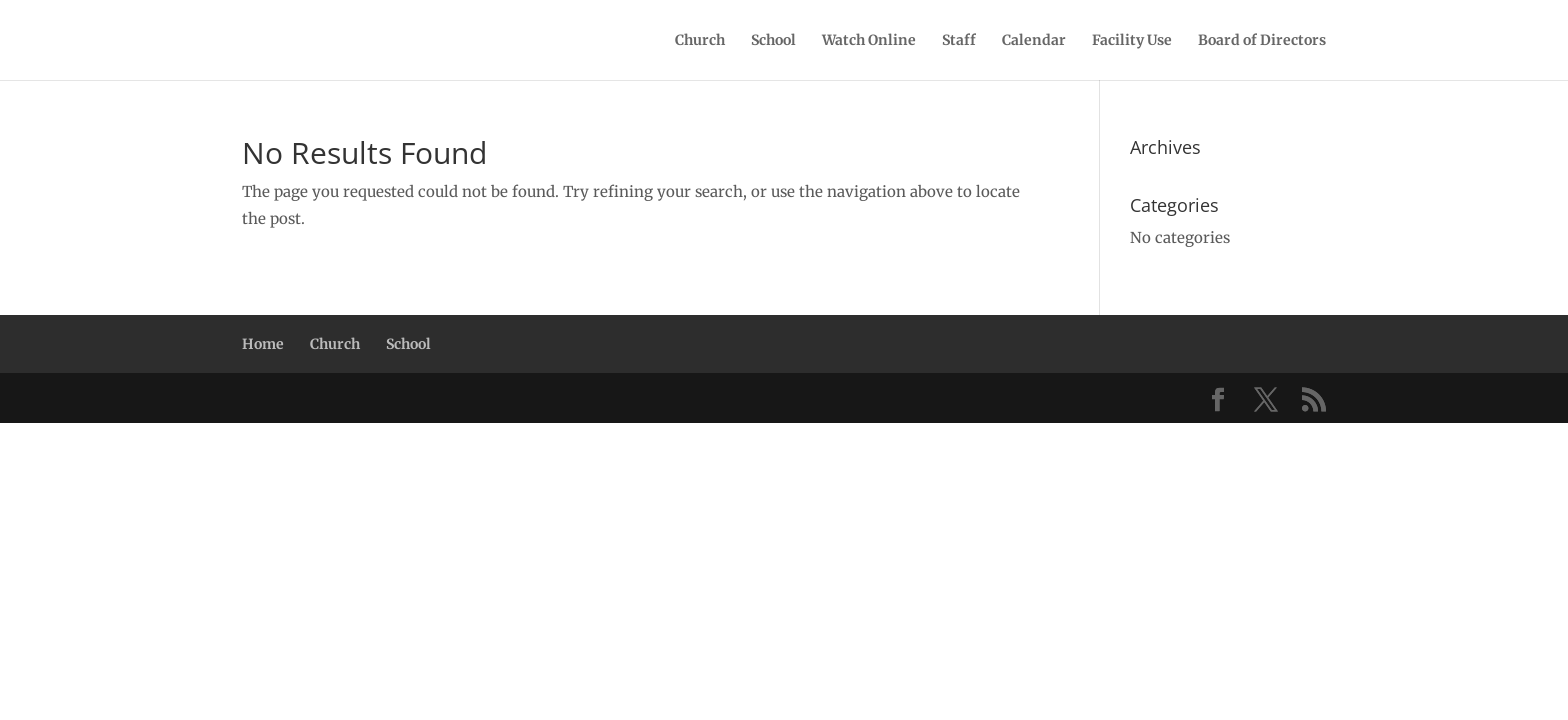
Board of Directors (1262, 41)
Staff (959, 41)
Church (700, 41)
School (773, 41)
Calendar (1034, 41)
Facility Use (1132, 41)
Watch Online (869, 41)
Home (263, 344)
